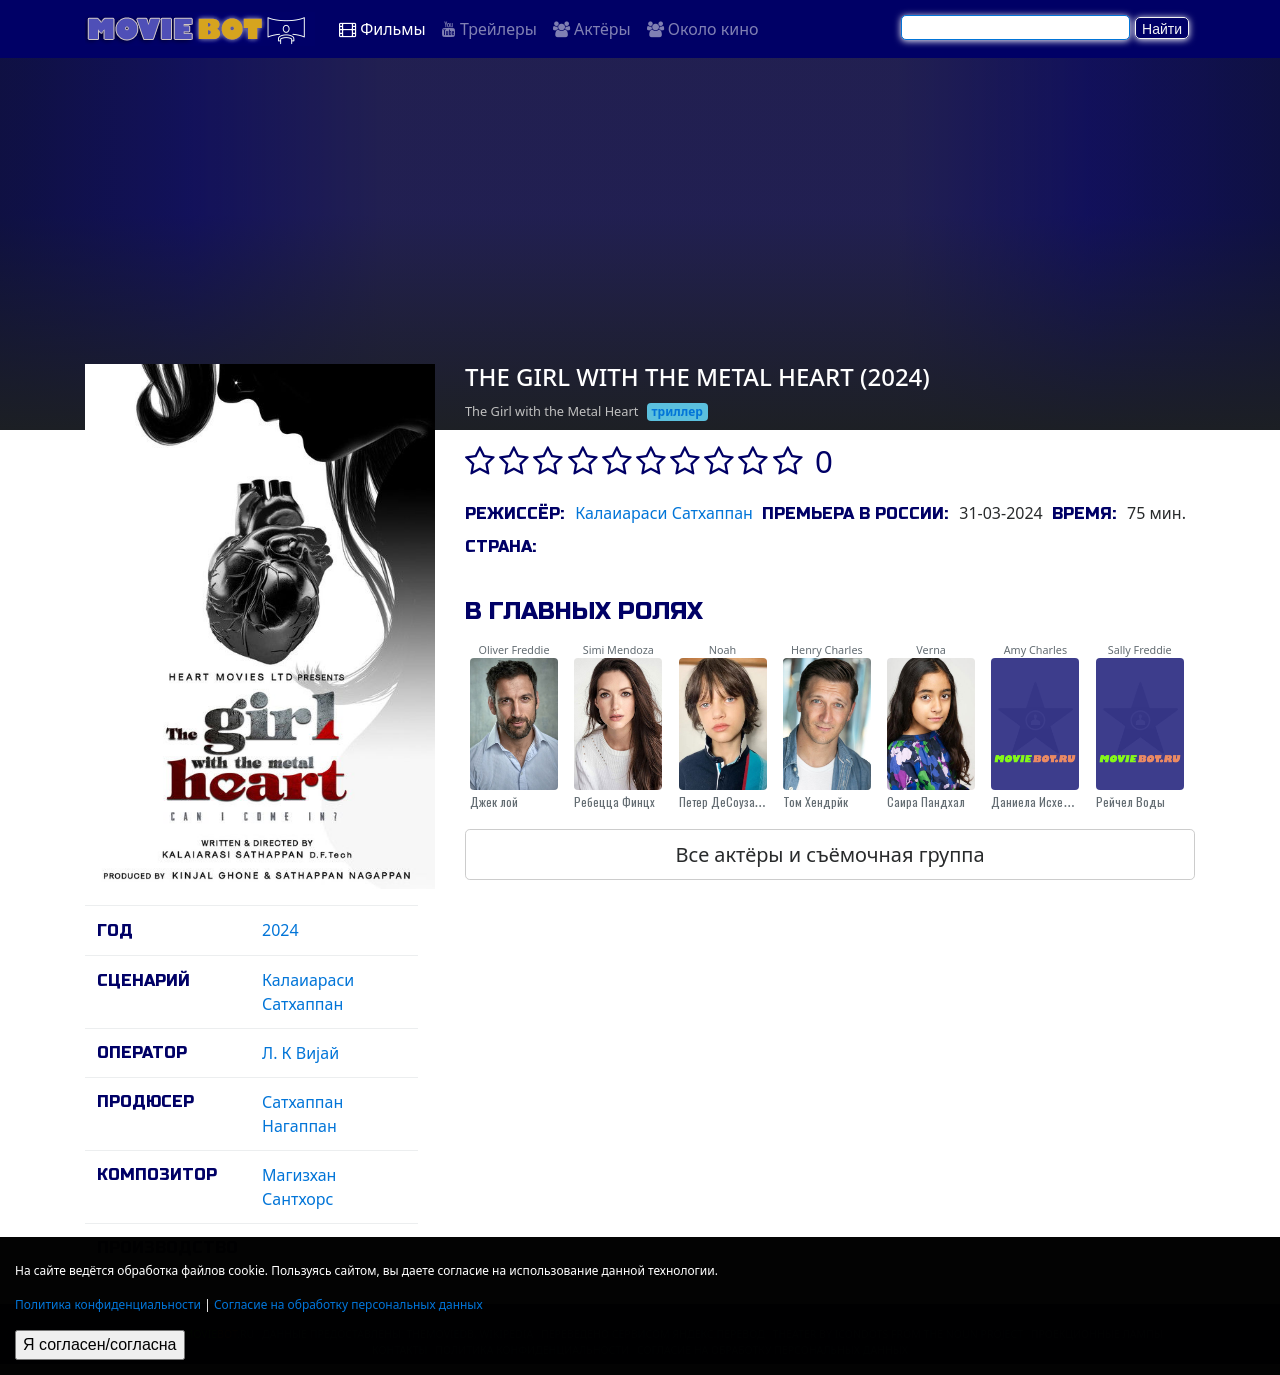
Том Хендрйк (815, 801)
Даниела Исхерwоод (1043, 801)
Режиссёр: (514, 513)
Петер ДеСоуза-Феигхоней (746, 801)
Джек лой (494, 801)
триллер (677, 411)
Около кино (703, 29)
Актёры (592, 29)
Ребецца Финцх (614, 801)
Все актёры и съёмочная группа (829, 854)
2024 (280, 930)
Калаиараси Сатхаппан (664, 513)
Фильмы (382, 29)
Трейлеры (489, 29)
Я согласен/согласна (100, 1344)
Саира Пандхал (926, 801)
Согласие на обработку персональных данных (348, 1304)
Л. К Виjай (300, 1053)
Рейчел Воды (1130, 801)
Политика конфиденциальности (108, 1304)
